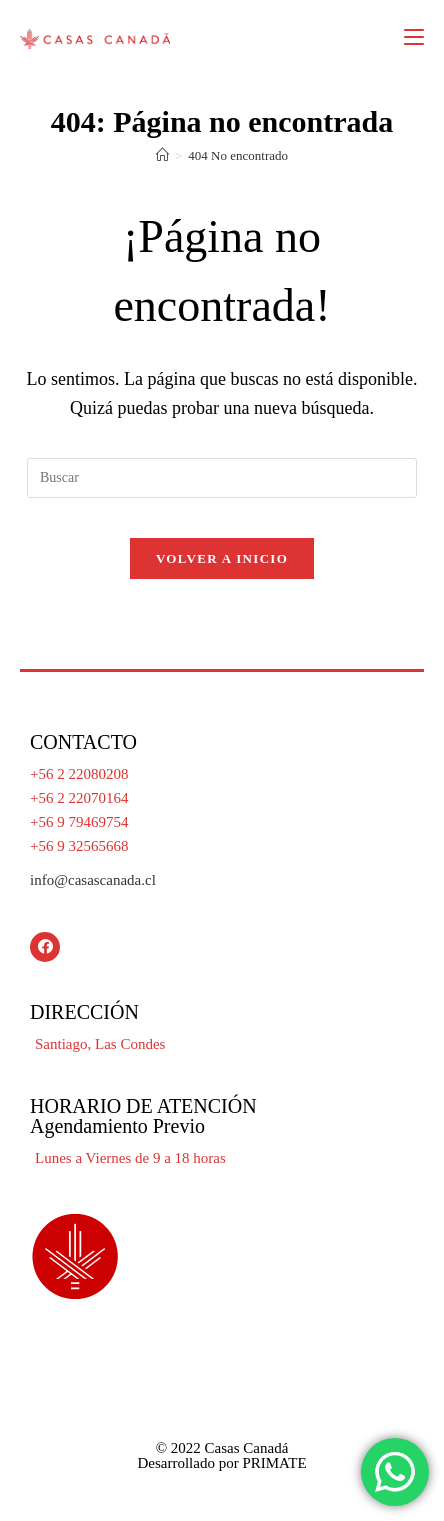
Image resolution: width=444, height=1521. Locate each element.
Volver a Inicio (222, 558)
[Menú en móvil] (414, 37)
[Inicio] (162, 155)
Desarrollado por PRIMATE (221, 1463)
